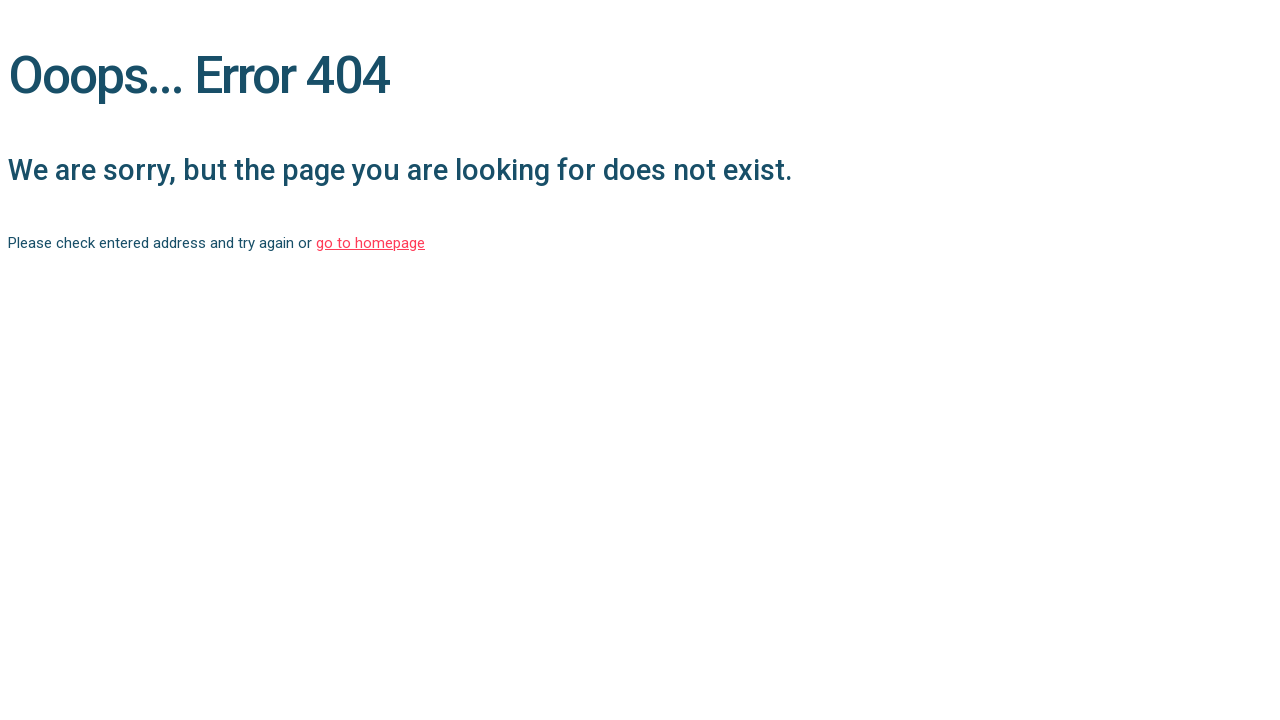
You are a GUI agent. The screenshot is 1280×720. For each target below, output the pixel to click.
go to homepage (370, 243)
